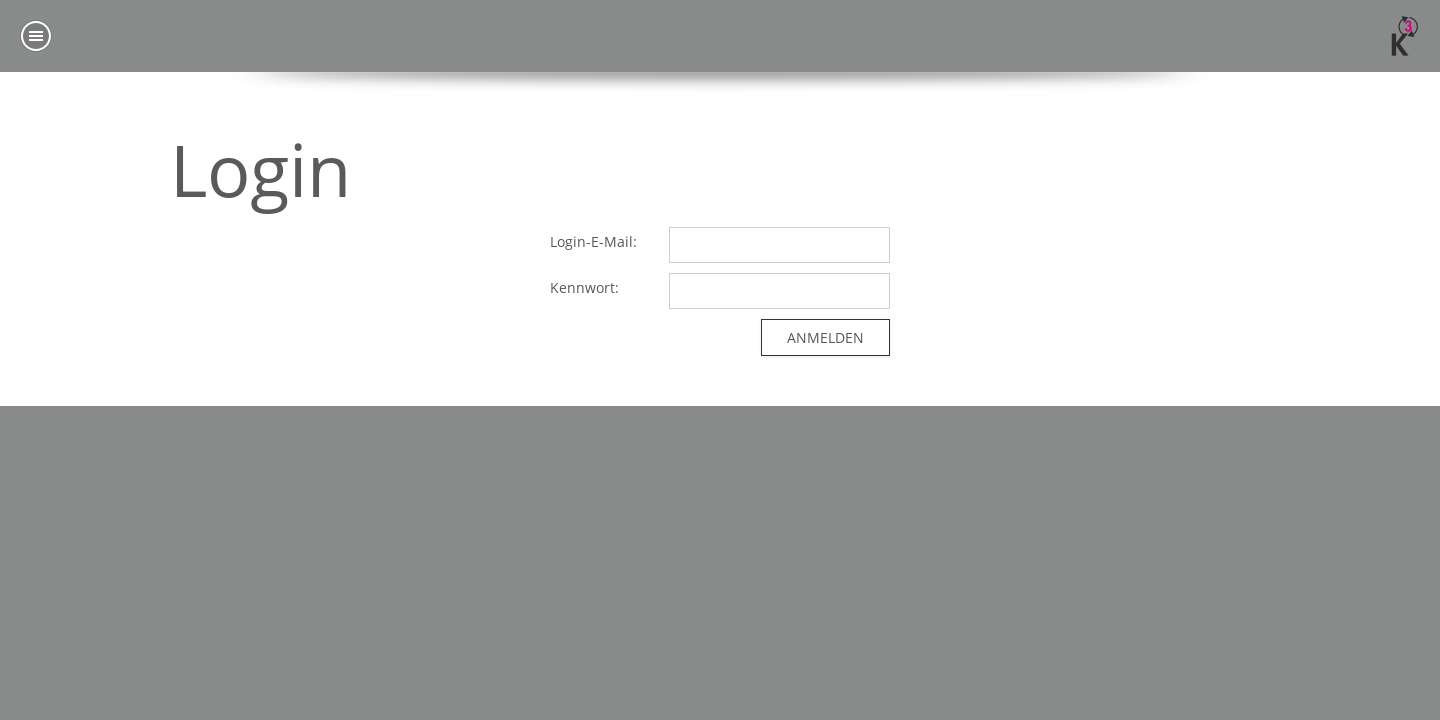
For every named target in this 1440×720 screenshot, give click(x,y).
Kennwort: (584, 287)
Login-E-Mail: (593, 241)
